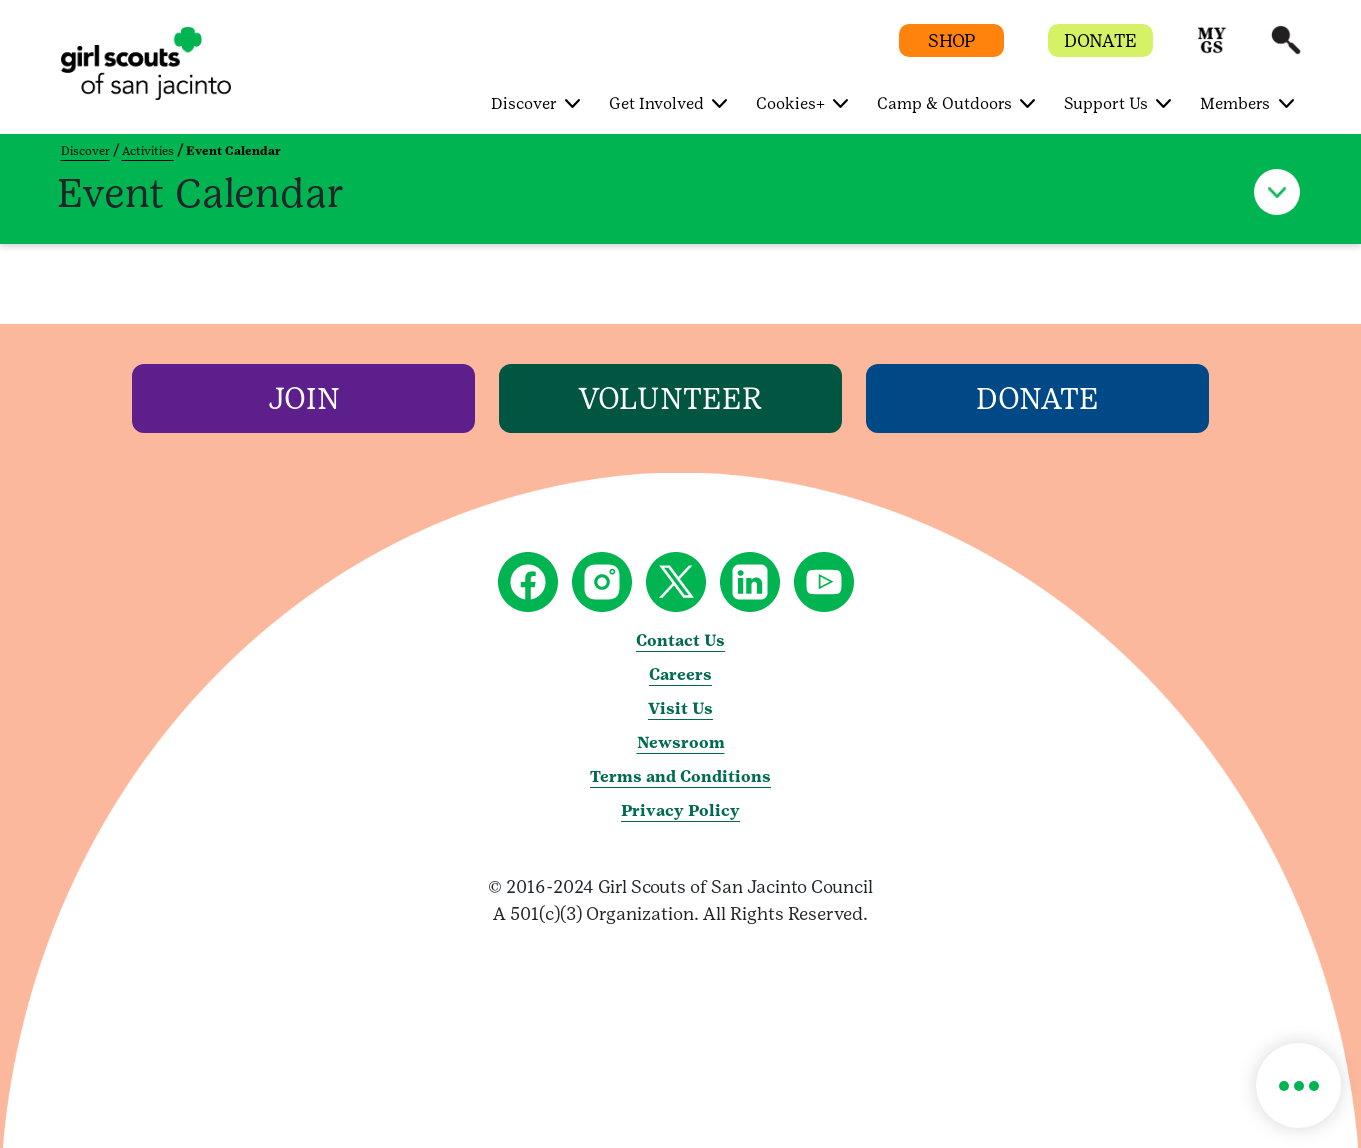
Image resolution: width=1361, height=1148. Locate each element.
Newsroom (681, 742)
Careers (680, 674)
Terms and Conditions (680, 776)
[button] (1212, 49)
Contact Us (680, 640)
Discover (85, 151)
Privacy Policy (680, 810)
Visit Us (680, 708)
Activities (148, 151)
